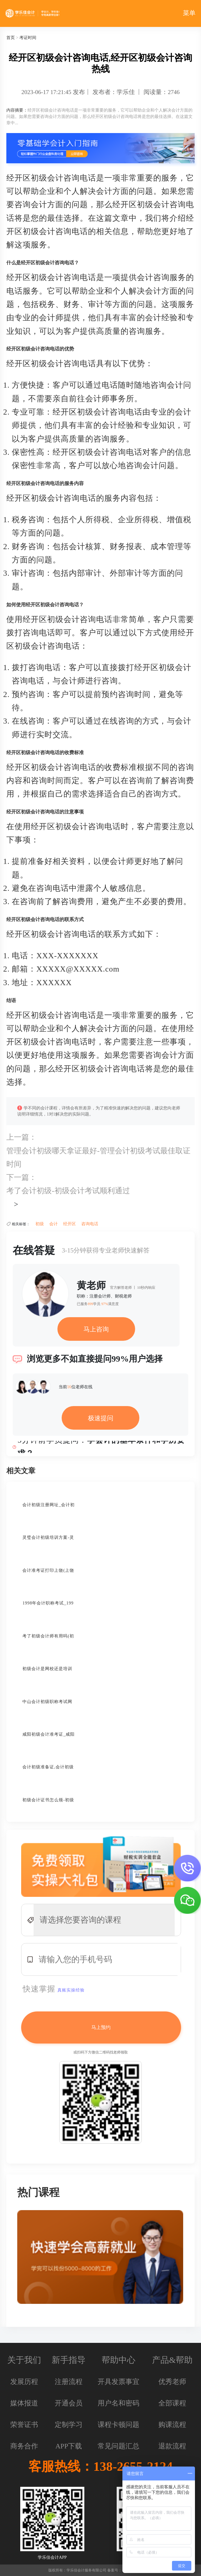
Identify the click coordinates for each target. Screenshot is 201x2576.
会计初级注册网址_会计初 (48, 1505)
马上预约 (101, 2027)
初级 (39, 1224)
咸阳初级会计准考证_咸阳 (48, 1734)
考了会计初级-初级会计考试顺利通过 (68, 1191)
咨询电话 (89, 1224)
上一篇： (21, 1137)
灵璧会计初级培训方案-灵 (48, 1537)
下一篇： (21, 1177)
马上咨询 (96, 1329)
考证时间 (27, 37)
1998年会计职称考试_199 (47, 1603)
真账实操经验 (71, 1990)
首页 (10, 37)
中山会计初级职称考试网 (47, 1701)
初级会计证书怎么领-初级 (48, 1800)
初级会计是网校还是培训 (47, 1668)
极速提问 (100, 1418)
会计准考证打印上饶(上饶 (48, 1570)
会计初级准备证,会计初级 (48, 1767)
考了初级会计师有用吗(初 (48, 1636)
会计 (53, 1224)
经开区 (69, 1224)
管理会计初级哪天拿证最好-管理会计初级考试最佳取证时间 (98, 1157)
